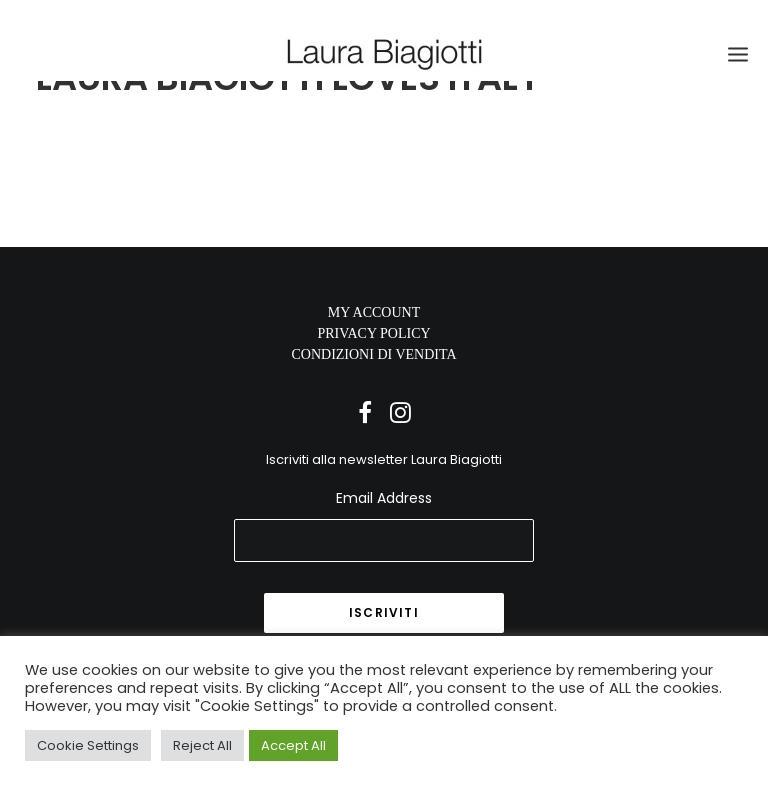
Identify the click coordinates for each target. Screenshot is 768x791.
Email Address (384, 498)
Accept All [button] (293, 745)
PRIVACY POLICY (373, 333)
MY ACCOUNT (374, 312)
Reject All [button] (202, 745)
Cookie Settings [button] (88, 745)
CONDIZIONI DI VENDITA (373, 354)
